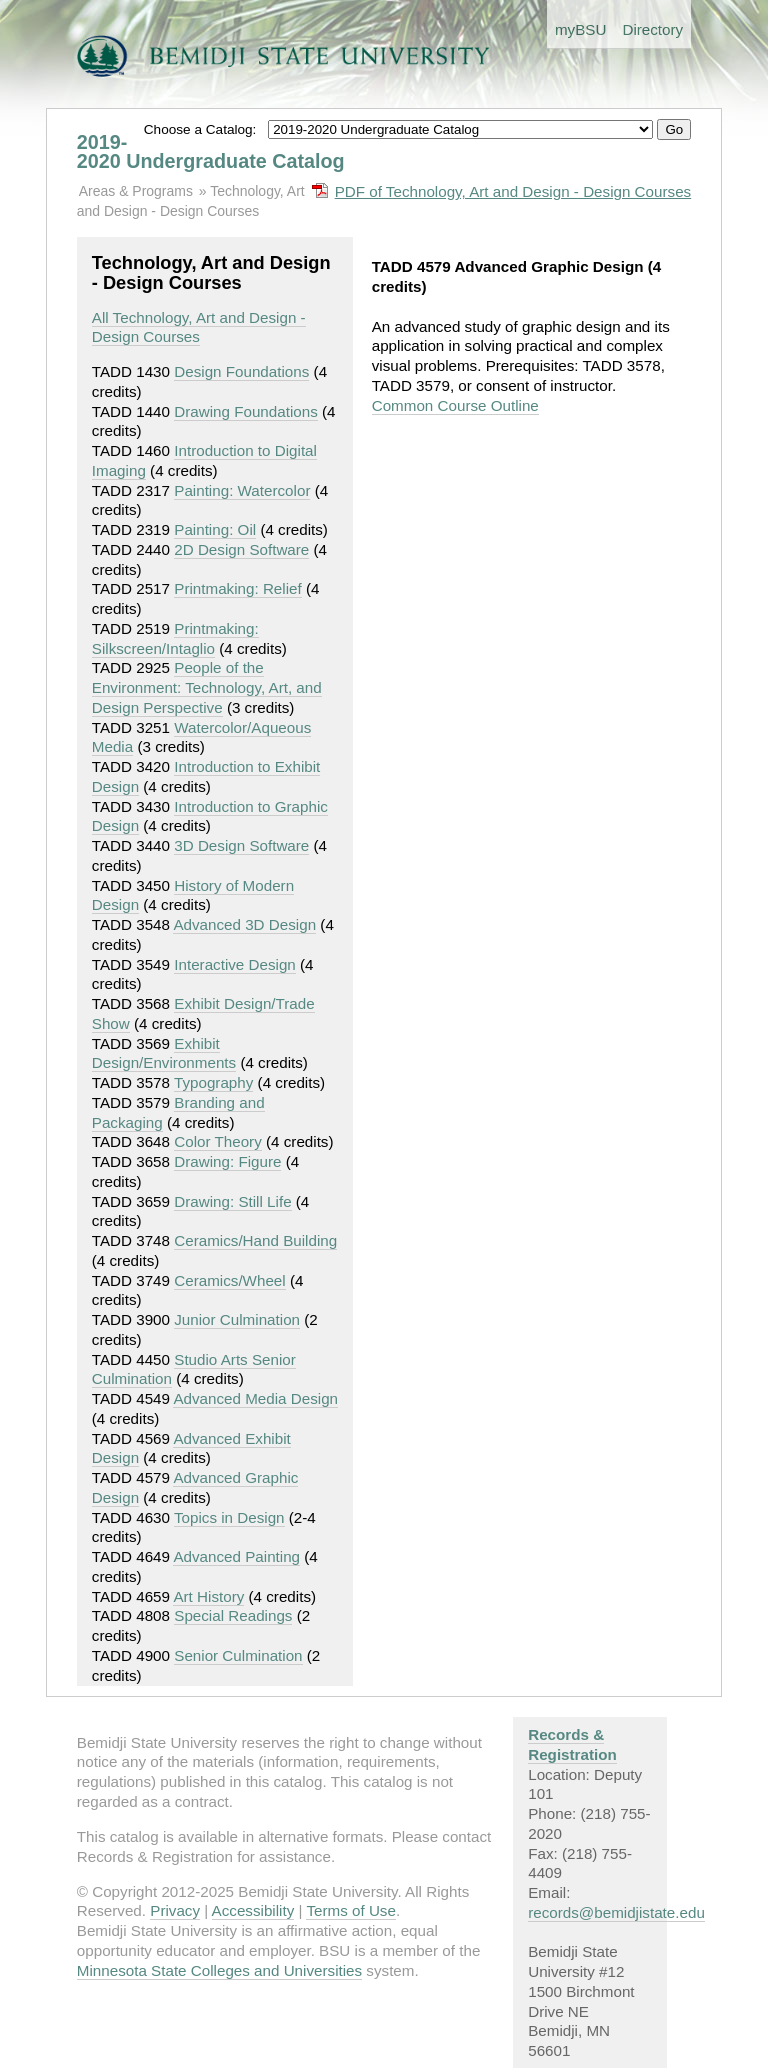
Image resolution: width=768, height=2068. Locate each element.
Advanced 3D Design (244, 924)
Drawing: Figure (227, 1161)
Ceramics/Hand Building (255, 1240)
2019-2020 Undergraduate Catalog (211, 152)
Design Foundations (241, 371)
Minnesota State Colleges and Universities (219, 1970)
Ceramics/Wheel (229, 1280)
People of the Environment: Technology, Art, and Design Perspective (207, 687)
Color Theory (218, 1141)
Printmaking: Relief (237, 588)
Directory (652, 29)
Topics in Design (229, 1517)
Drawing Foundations (246, 411)
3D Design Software (241, 845)
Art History (208, 1596)
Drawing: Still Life (232, 1201)
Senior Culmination (238, 1655)
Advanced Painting (236, 1556)
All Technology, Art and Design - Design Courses (199, 327)
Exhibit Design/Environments (164, 1053)
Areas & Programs (136, 191)
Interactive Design (235, 964)
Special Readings (233, 1615)
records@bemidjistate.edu (616, 1912)
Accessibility (253, 1910)
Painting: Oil (215, 529)
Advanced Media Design (255, 1398)
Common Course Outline (455, 405)
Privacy (175, 1910)
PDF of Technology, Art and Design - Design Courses (513, 191)
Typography (213, 1082)
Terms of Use (350, 1910)
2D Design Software (241, 549)
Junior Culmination (237, 1319)
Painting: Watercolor (242, 490)
